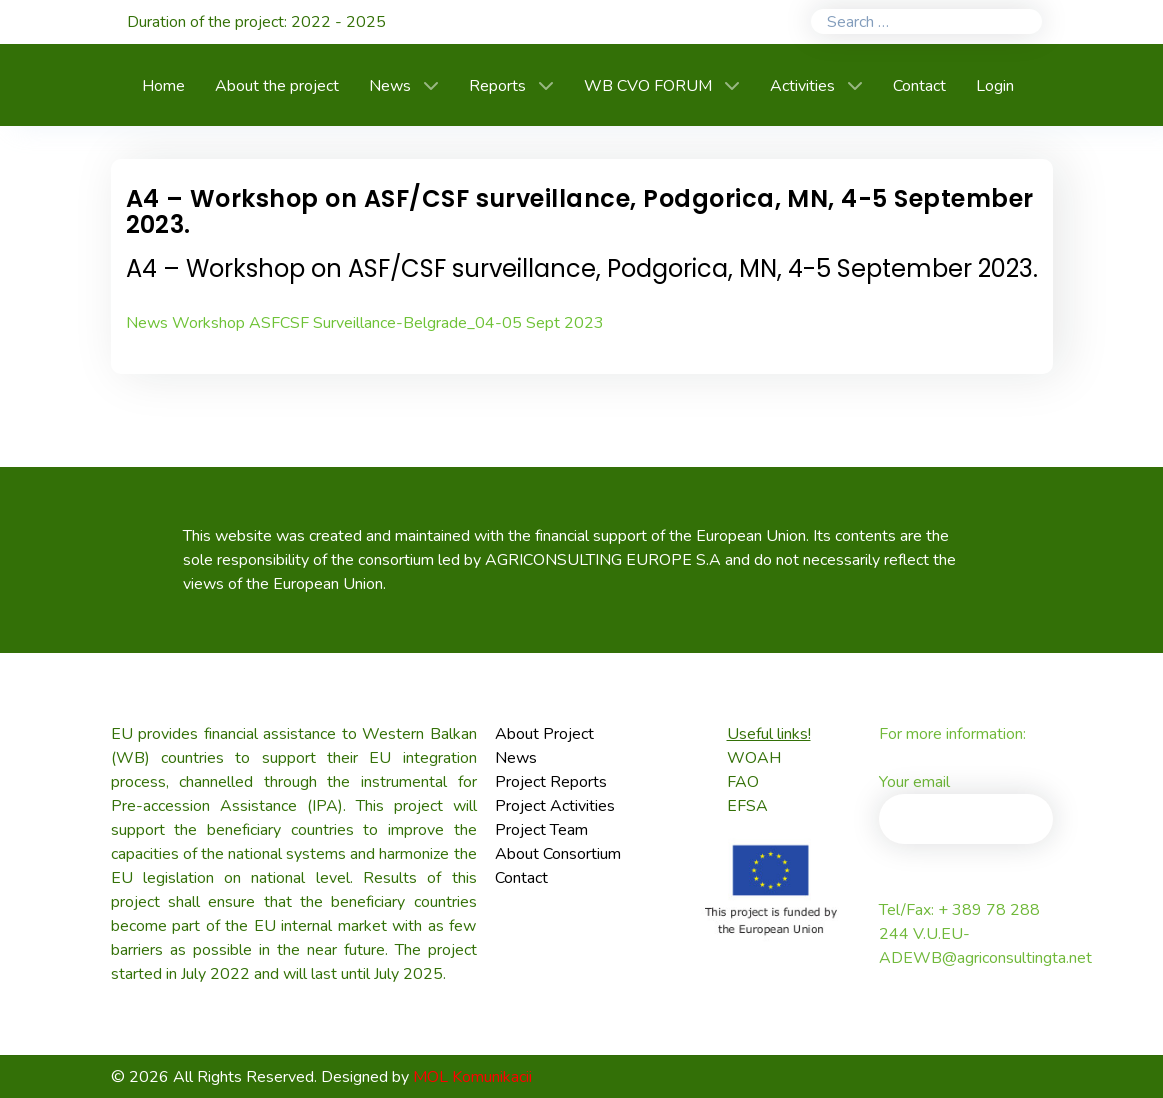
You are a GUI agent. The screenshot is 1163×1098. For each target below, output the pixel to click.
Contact (521, 878)
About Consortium (558, 854)
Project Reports (551, 782)
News (516, 758)
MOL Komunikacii (472, 1077)
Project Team (541, 830)
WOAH (754, 758)
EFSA (747, 806)
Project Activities (555, 806)
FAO (743, 782)
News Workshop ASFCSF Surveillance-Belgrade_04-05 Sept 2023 (365, 323)
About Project (544, 734)
